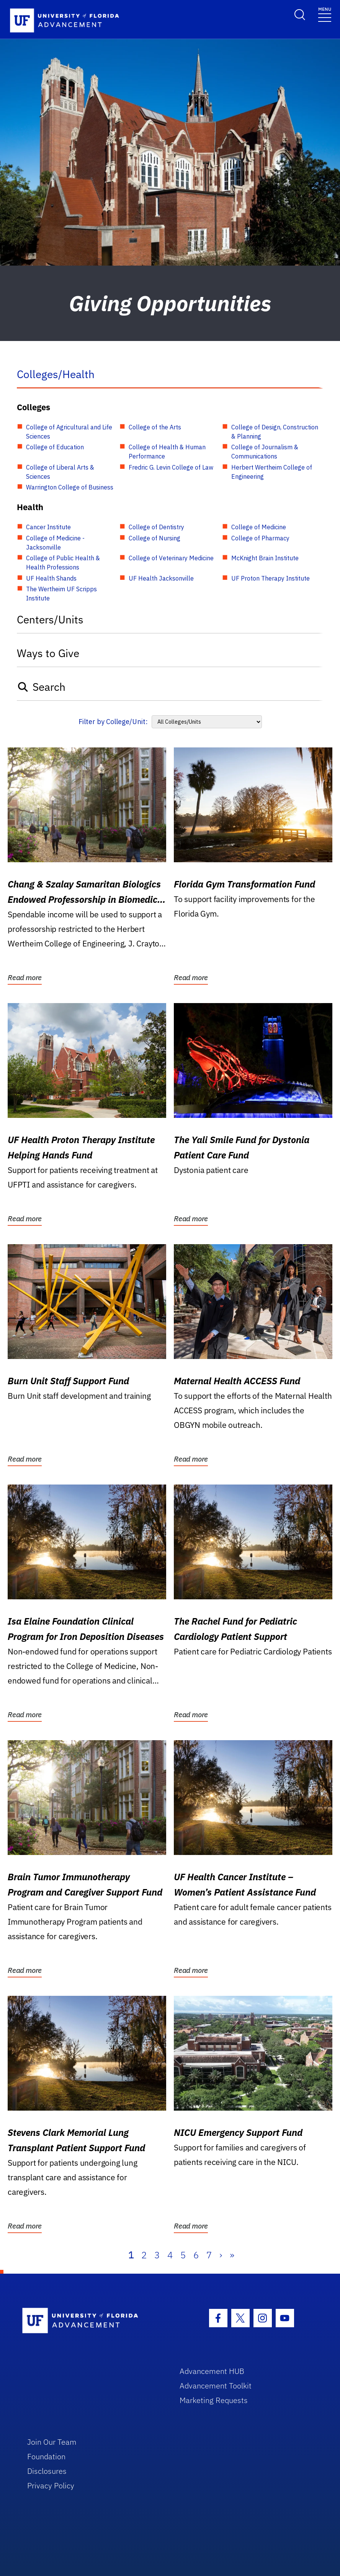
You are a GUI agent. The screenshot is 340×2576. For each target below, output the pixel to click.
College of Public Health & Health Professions (63, 562)
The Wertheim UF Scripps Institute (61, 593)
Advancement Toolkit (216, 2385)
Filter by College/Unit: (113, 721)
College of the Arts (155, 427)
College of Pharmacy (260, 538)
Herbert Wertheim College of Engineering (271, 471)
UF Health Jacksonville (161, 578)
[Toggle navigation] (324, 14)
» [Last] (232, 2255)
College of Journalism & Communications (264, 451)
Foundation (46, 2456)
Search (41, 687)
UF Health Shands (51, 578)
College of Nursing (154, 538)
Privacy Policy (50, 2485)
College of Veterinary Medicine (171, 558)
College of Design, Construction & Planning (274, 431)
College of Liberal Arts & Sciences (60, 471)
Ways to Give (48, 653)
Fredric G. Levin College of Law (171, 467)
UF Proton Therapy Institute (270, 578)
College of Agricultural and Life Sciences (69, 431)
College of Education (55, 447)
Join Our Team (52, 2442)
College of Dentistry (156, 527)
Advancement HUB (212, 2371)
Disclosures (47, 2471)
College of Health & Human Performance (167, 451)
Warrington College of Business (69, 487)
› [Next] (220, 2255)
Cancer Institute (48, 527)
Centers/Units (50, 619)
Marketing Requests (214, 2400)
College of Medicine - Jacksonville (55, 542)
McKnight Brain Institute (265, 558)
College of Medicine (258, 527)
